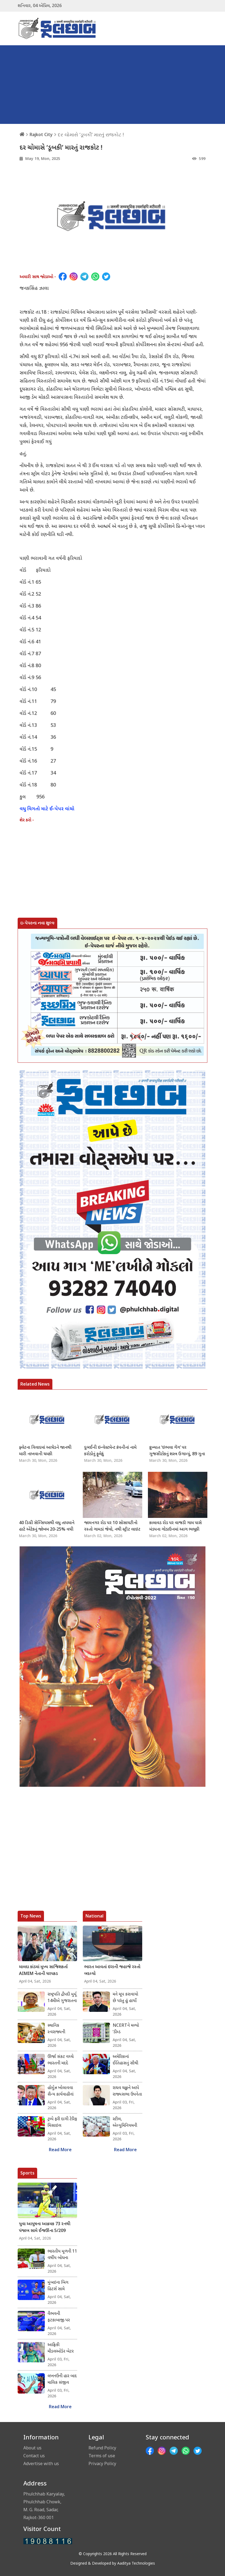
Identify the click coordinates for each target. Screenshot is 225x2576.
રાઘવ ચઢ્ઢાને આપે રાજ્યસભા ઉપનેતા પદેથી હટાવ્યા (127, 2091)
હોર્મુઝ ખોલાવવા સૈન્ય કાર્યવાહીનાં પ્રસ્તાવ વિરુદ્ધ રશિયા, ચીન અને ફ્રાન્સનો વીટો (60, 2091)
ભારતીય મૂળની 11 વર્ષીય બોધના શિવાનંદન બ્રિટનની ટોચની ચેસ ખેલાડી (62, 2255)
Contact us (34, 2456)
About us (32, 2448)
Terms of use (101, 2456)
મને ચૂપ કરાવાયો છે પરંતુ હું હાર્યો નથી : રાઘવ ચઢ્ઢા (125, 1998)
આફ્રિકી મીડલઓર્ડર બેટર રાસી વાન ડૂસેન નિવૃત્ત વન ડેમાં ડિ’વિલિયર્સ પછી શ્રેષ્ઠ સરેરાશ (60, 2348)
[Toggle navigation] (199, 28)
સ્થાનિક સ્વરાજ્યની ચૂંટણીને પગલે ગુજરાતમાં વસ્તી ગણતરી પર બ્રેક (60, 2029)
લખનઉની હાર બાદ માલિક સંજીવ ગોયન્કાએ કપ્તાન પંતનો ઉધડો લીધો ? (62, 2379)
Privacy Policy (102, 2463)
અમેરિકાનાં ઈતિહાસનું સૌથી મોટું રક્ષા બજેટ (125, 2060)
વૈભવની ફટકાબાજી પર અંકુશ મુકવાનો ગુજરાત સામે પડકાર (58, 2317)
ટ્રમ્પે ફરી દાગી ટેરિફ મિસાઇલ (62, 2122)
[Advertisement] (112, 86)
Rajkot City (41, 134)
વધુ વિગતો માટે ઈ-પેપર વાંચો (47, 809)
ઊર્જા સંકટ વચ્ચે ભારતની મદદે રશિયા (60, 2060)
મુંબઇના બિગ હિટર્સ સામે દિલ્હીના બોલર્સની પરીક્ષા (61, 2286)
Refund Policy (102, 2448)
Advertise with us (41, 2463)
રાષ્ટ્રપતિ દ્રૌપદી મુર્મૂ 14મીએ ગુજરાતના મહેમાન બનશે (62, 1998)
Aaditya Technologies (136, 2563)
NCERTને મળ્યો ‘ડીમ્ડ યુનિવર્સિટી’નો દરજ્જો (126, 2029)
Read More (60, 2150)
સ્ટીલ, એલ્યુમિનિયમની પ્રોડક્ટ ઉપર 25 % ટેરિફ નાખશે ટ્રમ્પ (127, 2122)
